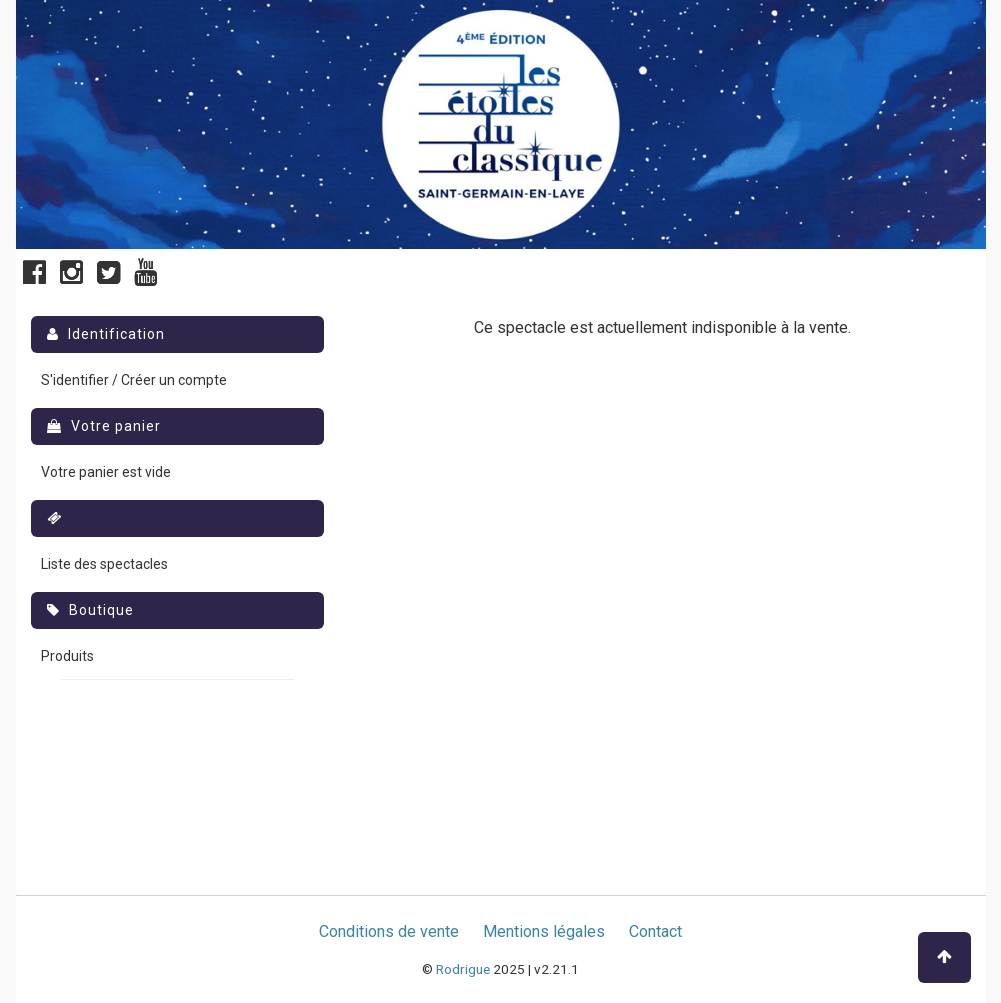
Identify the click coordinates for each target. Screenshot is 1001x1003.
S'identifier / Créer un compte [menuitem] (134, 380)
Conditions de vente (389, 931)
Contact (655, 931)
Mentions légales (544, 931)
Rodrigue (463, 969)
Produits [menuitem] (67, 656)
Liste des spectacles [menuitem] (104, 564)
